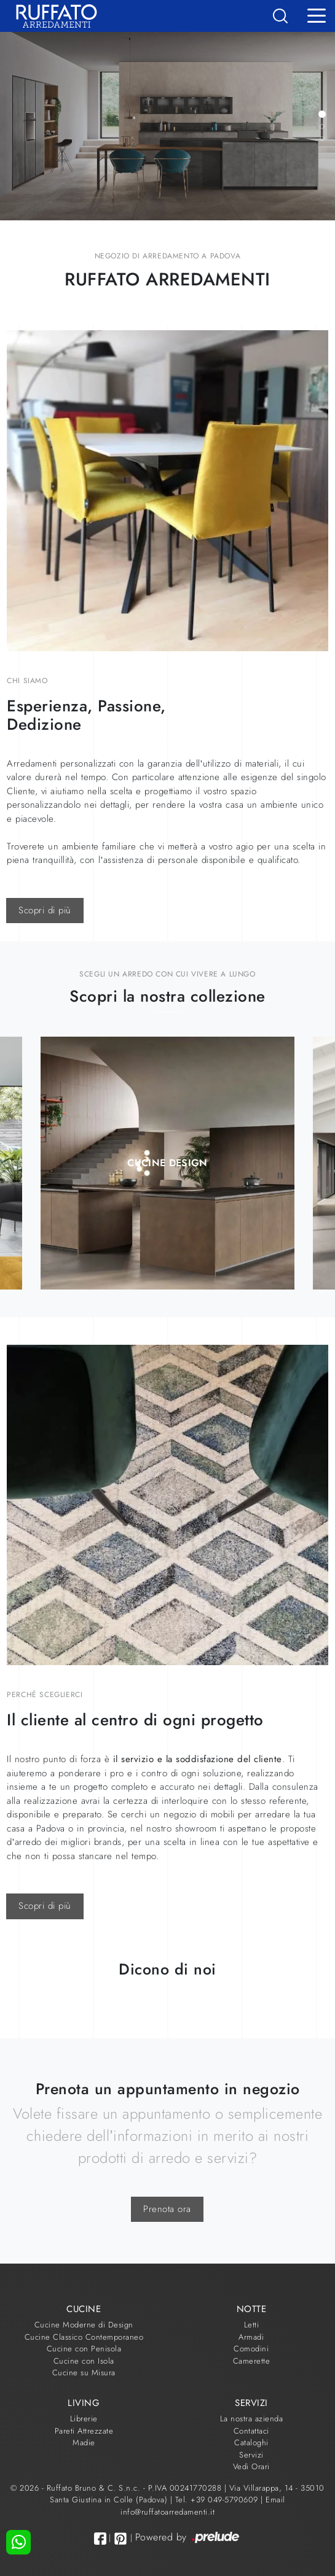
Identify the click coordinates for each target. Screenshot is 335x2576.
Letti (251, 2324)
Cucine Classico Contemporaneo (84, 2337)
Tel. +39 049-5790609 (218, 2499)
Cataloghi (251, 2442)
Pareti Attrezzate (84, 2431)
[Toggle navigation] (316, 15)
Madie (84, 2442)
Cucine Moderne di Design (83, 2324)
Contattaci (251, 2431)
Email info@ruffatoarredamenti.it (202, 2506)
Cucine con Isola (83, 2361)
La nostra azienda (251, 2418)
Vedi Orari (251, 2466)
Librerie (84, 2418)
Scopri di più (44, 910)
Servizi (251, 2455)
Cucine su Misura (84, 2372)
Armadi (251, 2337)
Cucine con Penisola (84, 2348)
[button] (322, 114)
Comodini (251, 2348)
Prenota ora (167, 2209)
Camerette (251, 2361)
